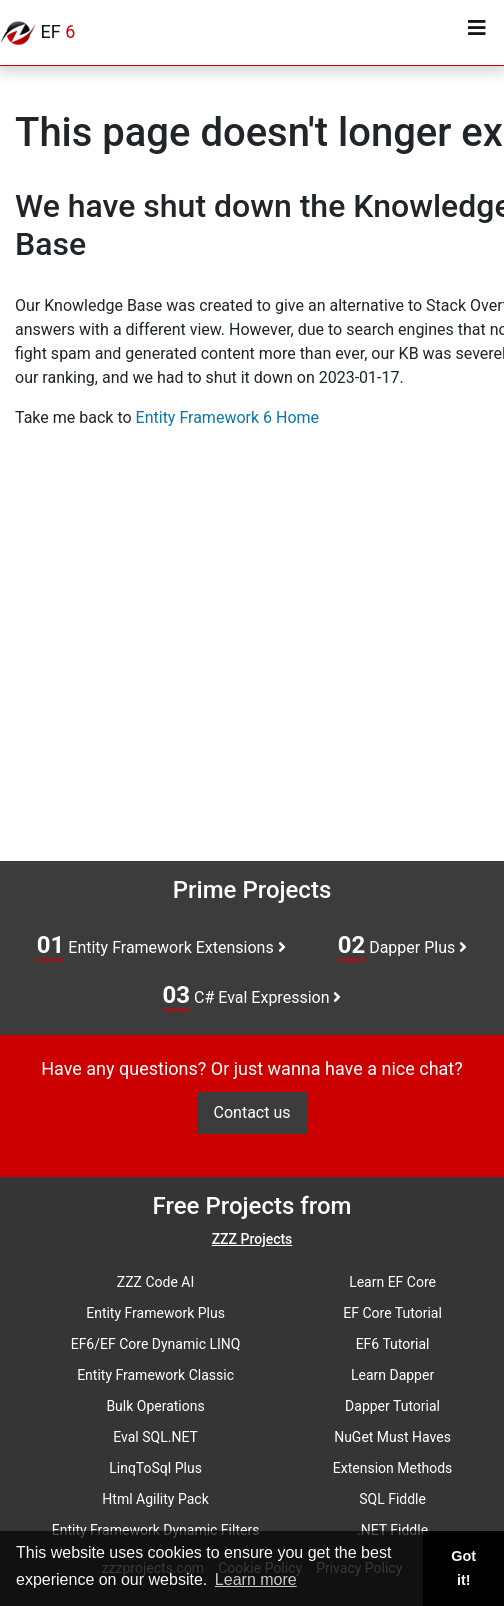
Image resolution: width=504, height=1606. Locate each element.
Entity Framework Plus (155, 1313)
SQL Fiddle (392, 1499)
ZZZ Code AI (155, 1282)
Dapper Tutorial (392, 1406)
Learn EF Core (392, 1282)
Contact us (252, 1112)
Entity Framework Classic (155, 1375)
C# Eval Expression (252, 996)
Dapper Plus (403, 946)
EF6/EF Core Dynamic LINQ (156, 1344)
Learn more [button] (256, 1579)
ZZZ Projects (252, 1239)
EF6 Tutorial (393, 1344)
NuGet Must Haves (392, 1437)
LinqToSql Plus (155, 1468)
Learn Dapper (392, 1375)
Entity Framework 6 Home (227, 417)
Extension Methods (393, 1468)
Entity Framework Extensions (161, 946)
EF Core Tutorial (392, 1313)
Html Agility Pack (155, 1499)
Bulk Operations (155, 1406)
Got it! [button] (463, 1568)
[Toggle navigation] (477, 33)
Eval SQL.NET (155, 1437)
